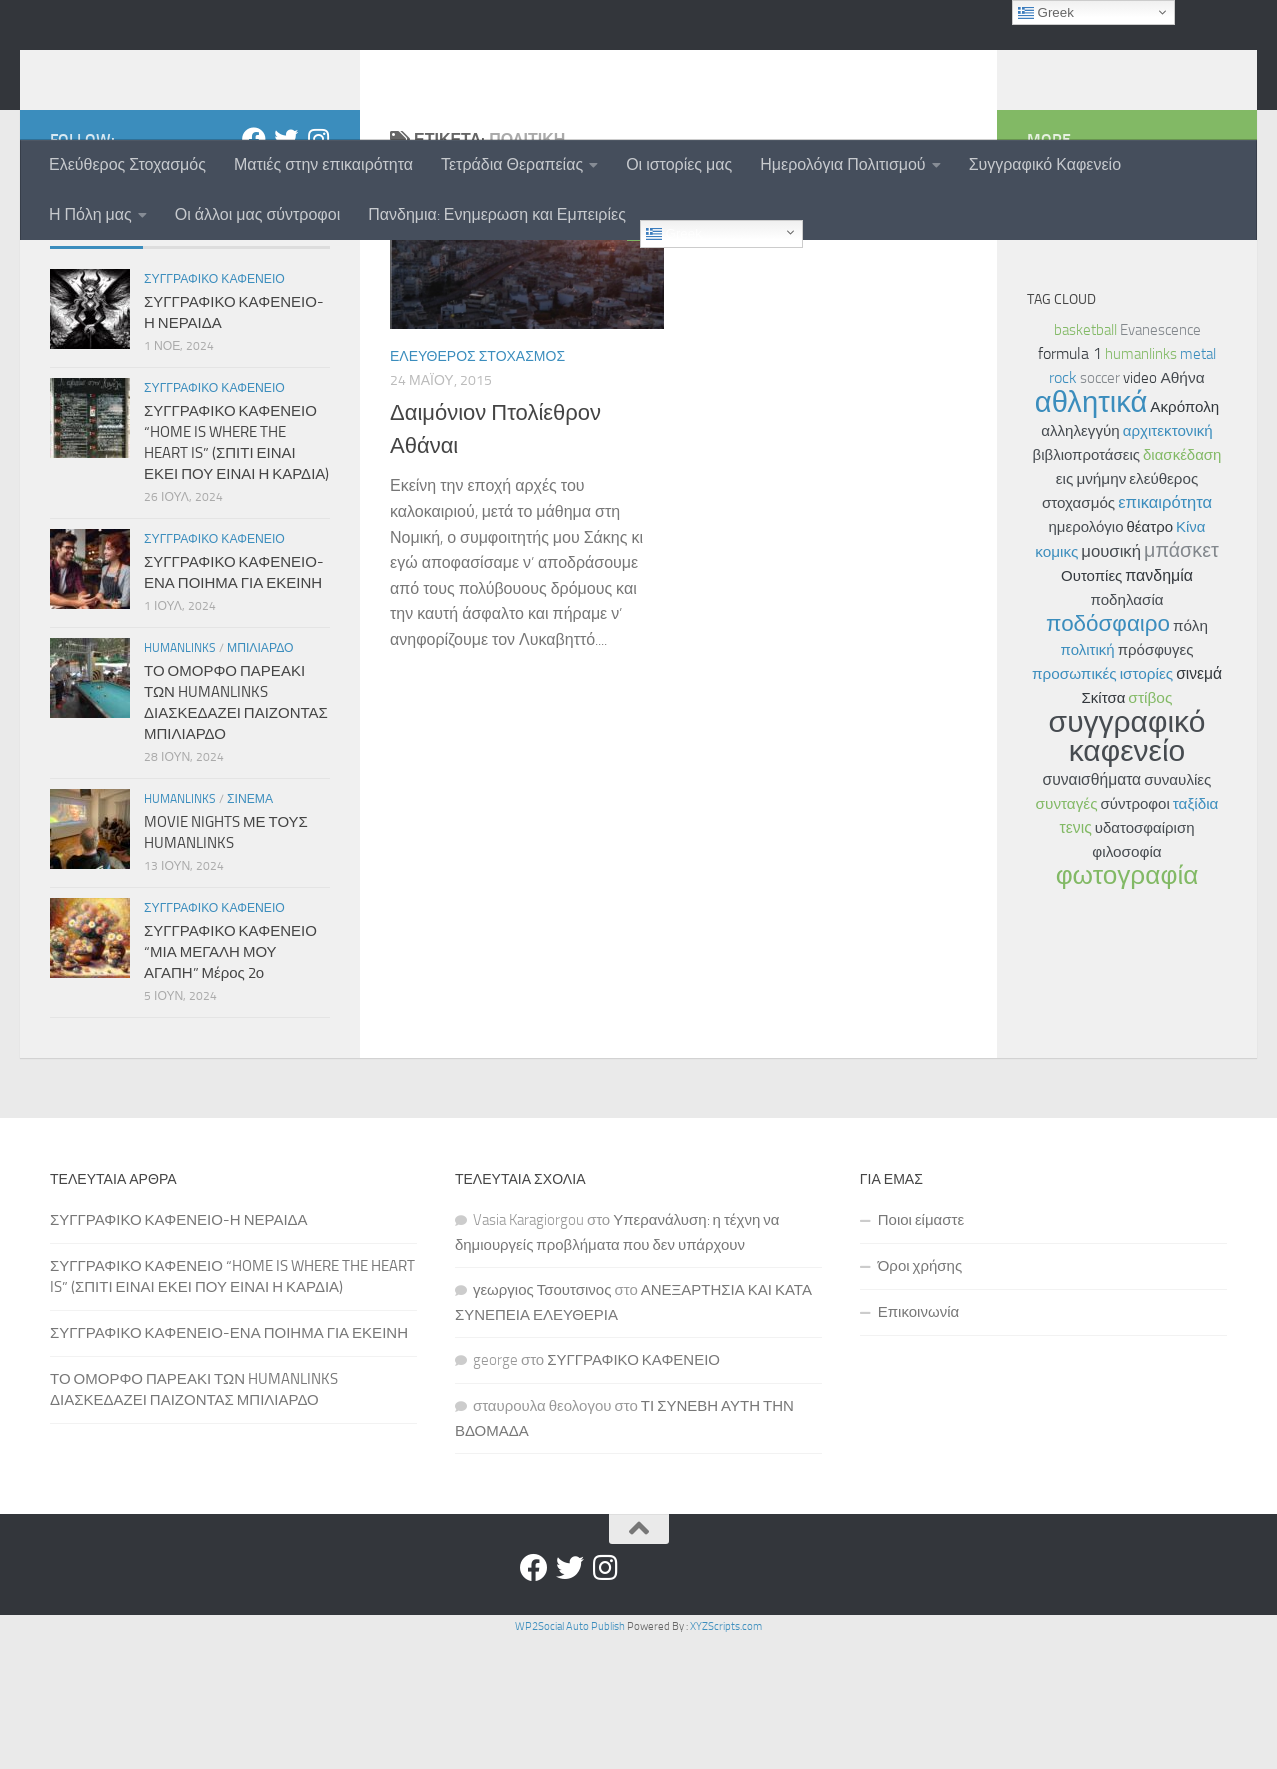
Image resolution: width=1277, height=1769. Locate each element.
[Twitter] (286, 269)
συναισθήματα (1092, 909)
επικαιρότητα (1165, 632)
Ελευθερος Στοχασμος (477, 486)
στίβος (1150, 828)
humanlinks (152, 69)
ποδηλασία (1126, 730)
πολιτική (1088, 780)
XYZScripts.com (726, 1756)
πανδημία (1159, 705)
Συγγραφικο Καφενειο (214, 409)
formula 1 (1070, 483)
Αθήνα (1182, 508)
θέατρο (1150, 657)
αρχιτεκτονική (1168, 561)
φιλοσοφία (1126, 982)
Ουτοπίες (1091, 706)
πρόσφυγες (1156, 780)
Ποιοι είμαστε (921, 1350)
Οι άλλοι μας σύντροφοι (257, 214)
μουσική (1111, 681)
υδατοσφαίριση (1145, 958)
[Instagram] (318, 269)
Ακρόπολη (1184, 537)
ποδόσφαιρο (1108, 753)
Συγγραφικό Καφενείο (1045, 164)
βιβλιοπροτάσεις (1086, 585)
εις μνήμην (1091, 609)
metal (1198, 484)
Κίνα (1191, 657)
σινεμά (1199, 803)
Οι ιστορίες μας (679, 164)
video (1140, 508)
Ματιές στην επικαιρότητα (323, 164)
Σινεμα (250, 929)
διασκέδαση (1182, 585)
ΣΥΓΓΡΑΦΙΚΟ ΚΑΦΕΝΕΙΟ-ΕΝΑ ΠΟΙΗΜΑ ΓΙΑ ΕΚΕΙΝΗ (229, 1463)
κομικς (1056, 682)
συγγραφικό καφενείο (1127, 866)
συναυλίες (1177, 910)
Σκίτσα (1104, 828)
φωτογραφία (1127, 1005)
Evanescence (1160, 460)
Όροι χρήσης (920, 1396)
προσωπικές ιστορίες (1102, 804)
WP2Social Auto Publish (570, 1756)
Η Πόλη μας (90, 214)
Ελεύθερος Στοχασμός (127, 164)
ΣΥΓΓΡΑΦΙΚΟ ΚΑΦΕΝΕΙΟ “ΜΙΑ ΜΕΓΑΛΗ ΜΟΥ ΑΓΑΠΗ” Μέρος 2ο (230, 1082)
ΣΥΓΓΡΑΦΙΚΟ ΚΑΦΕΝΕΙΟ (633, 1490)
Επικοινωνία (918, 1442)
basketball (1085, 460)
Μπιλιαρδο (260, 778)
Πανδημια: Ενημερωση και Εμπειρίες (497, 214)
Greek (674, 233)
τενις (1076, 957)
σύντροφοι (1135, 934)
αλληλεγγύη (1080, 561)
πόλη (1190, 756)
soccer (1100, 508)
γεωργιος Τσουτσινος (542, 1420)
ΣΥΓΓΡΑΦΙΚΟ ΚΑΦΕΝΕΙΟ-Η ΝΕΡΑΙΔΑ (179, 1350)
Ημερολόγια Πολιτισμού (842, 164)
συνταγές (1067, 934)
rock (1063, 507)
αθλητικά (1091, 532)
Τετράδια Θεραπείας (512, 164)
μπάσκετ (1181, 680)
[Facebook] (254, 269)
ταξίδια (1196, 934)
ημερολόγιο (1085, 657)
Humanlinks (180, 778)
